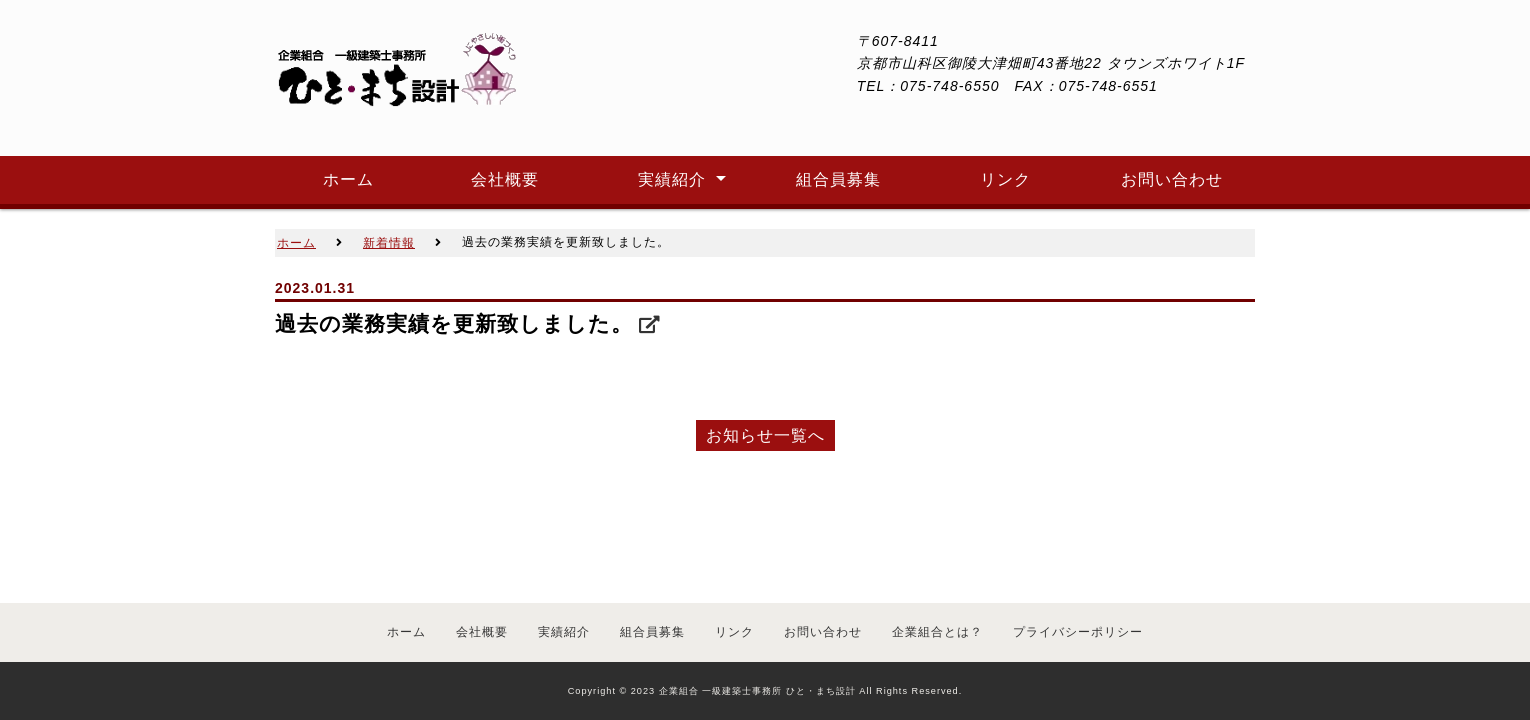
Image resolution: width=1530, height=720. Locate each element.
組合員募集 (652, 632)
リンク (734, 632)
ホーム (406, 632)
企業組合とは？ (937, 632)
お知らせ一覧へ (765, 435)
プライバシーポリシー (1078, 632)
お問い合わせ (823, 632)
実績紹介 (564, 632)
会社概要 (482, 632)
